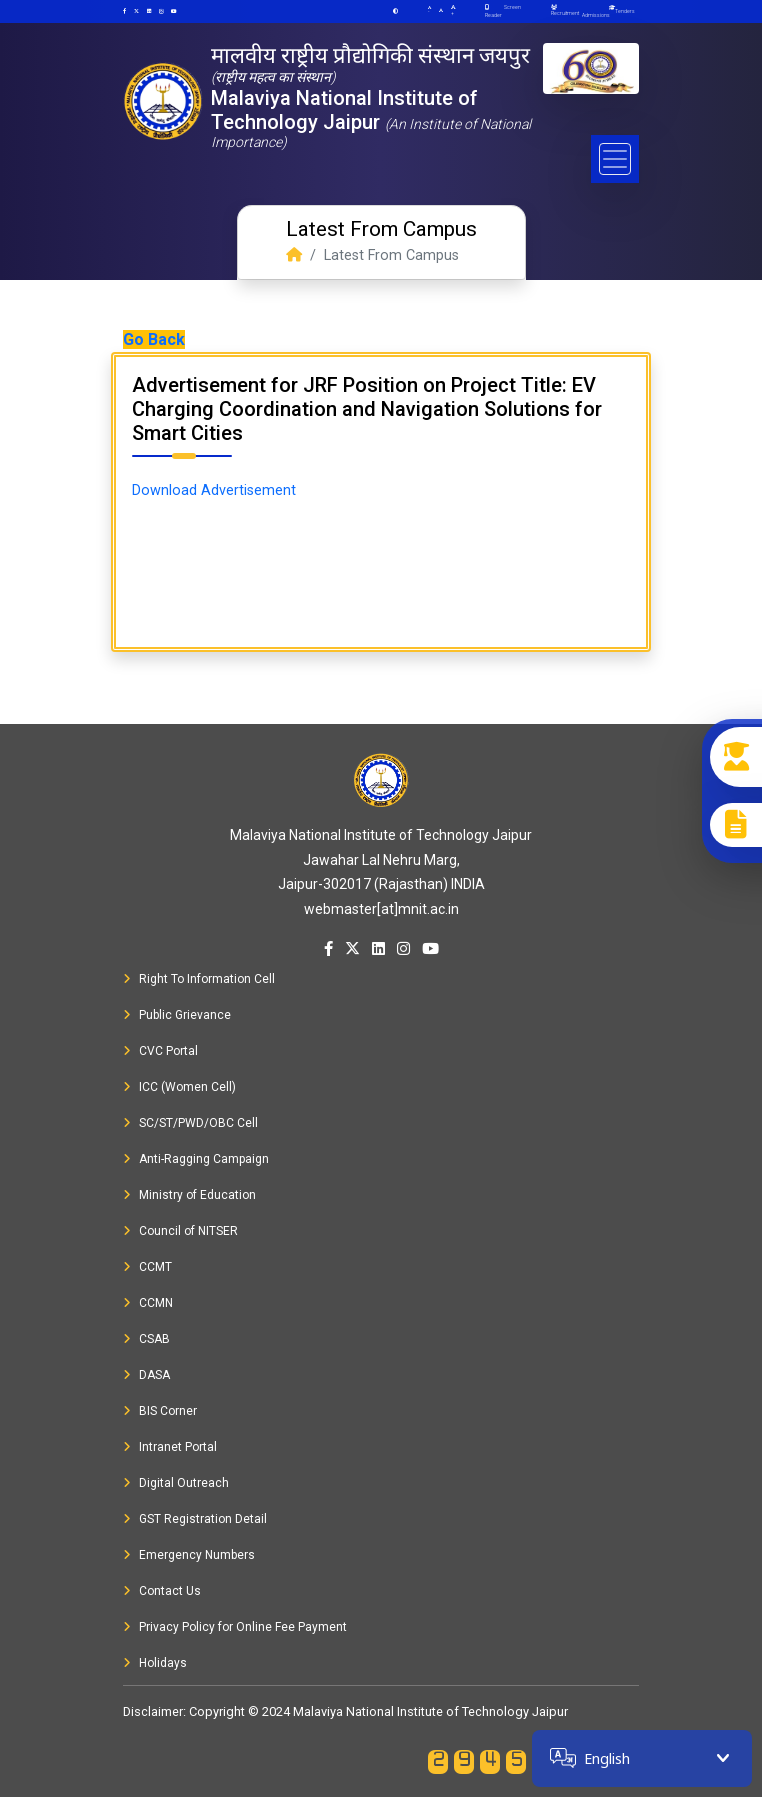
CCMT (147, 1267)
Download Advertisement (214, 490)
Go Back (154, 339)
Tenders (625, 11)
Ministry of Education (189, 1195)
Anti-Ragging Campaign (196, 1159)
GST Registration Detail (195, 1519)
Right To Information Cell (199, 979)
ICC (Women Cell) (179, 1087)
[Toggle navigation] (615, 159)
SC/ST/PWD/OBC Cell (190, 1123)
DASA (146, 1375)
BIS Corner (160, 1411)
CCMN (148, 1303)
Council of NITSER (180, 1231)
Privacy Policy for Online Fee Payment (235, 1627)
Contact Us (162, 1591)
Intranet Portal (170, 1447)
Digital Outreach (176, 1483)
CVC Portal (160, 1051)
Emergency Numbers (189, 1555)
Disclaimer (153, 1711)
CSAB (146, 1339)
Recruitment (565, 10)
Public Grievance (177, 1015)
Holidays (155, 1663)
